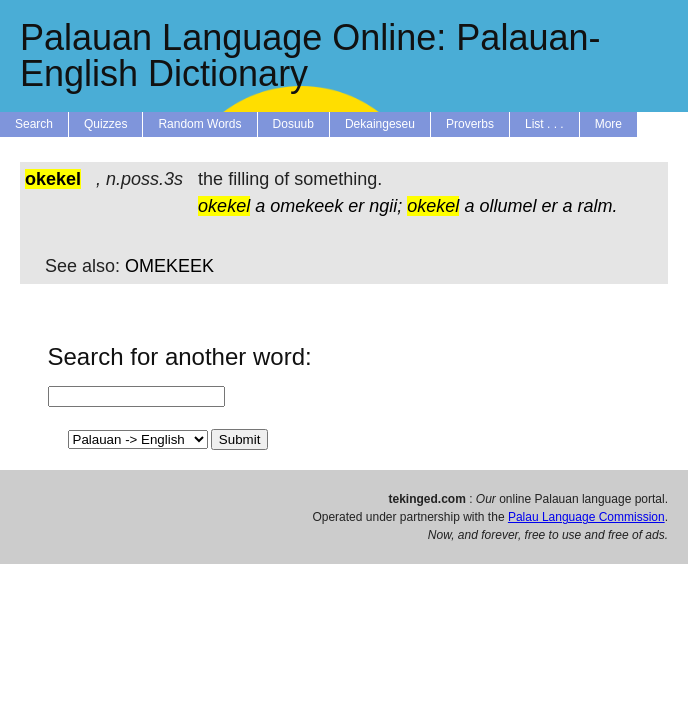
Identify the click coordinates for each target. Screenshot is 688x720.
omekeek (306, 206)
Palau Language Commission (586, 517)
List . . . (544, 124)
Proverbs (470, 124)
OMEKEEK (169, 266)
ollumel (507, 206)
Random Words (199, 124)
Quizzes (105, 124)
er (356, 206)
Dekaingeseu (380, 124)
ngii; (385, 206)
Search (34, 124)
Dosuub (293, 124)
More (608, 124)
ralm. (598, 206)
